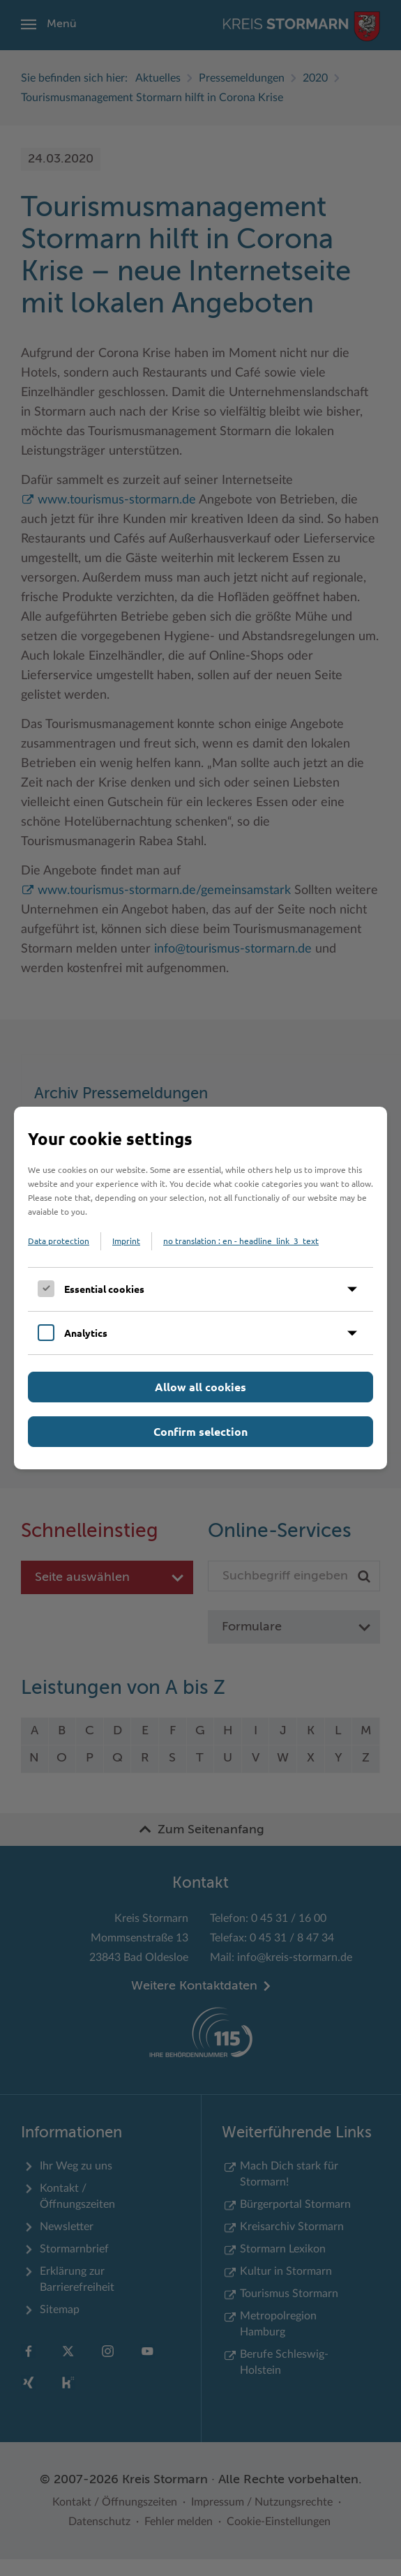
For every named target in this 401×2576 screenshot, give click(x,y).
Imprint (126, 1240)
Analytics (85, 1332)
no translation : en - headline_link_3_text (241, 1240)
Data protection (58, 1240)
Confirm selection (200, 1431)
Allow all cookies (200, 1386)
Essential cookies (104, 1288)
